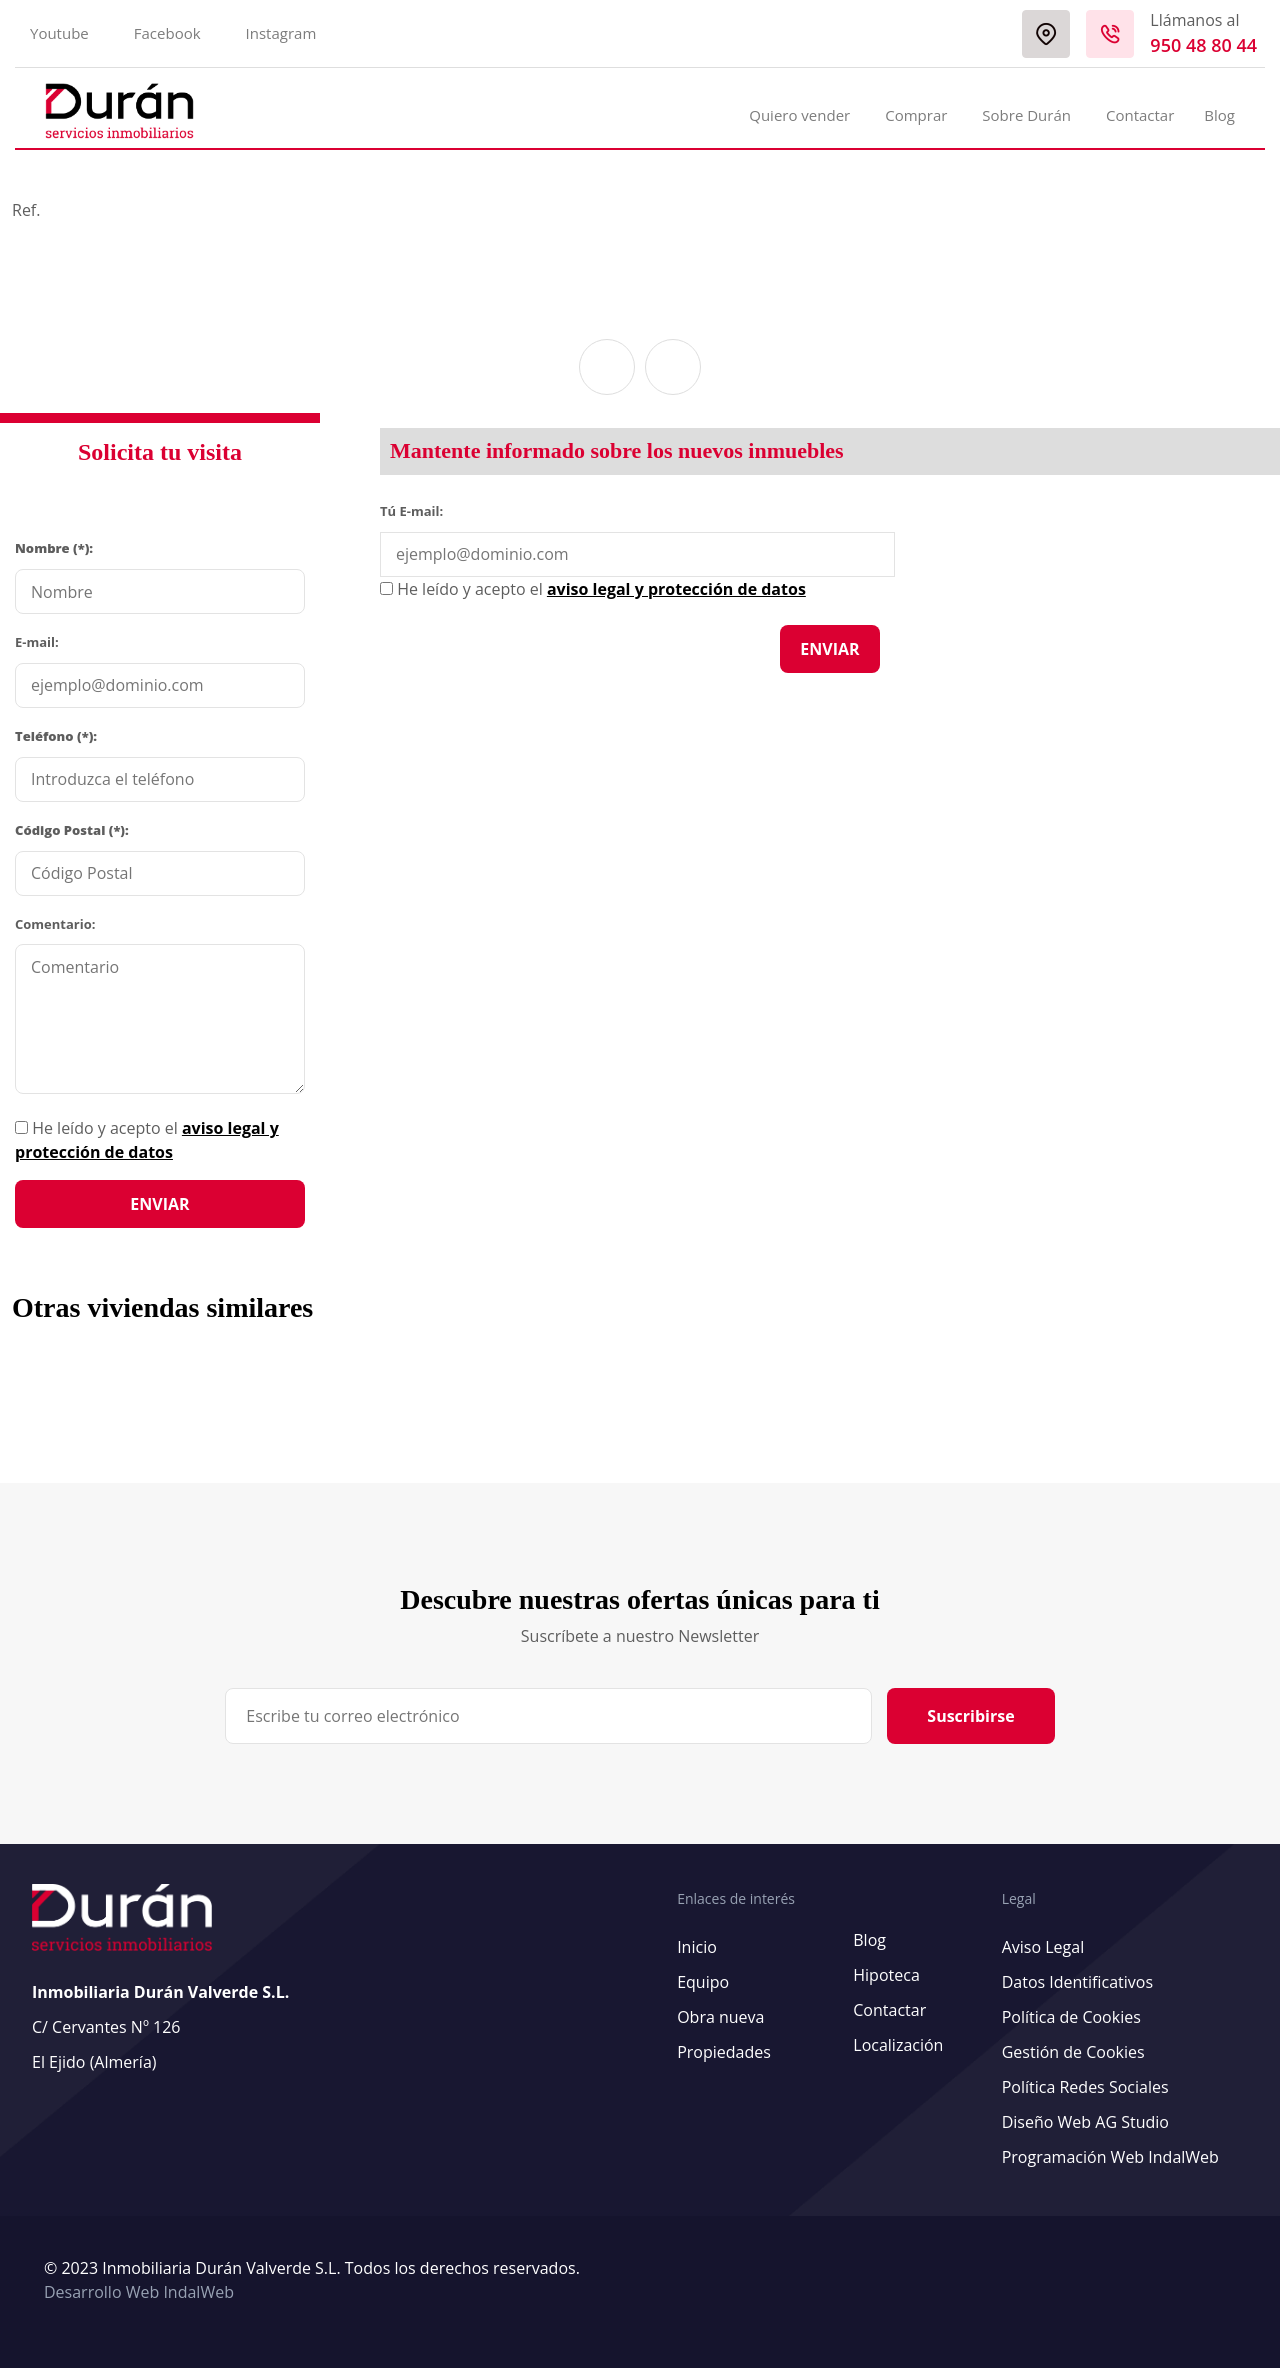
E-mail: (37, 642)
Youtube (59, 33)
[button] (607, 367)
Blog (1219, 115)
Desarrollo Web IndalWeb (139, 2292)
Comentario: (55, 924)
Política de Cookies (1071, 2017)
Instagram (281, 33)
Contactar (1140, 115)
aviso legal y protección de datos (676, 589)
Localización (898, 2045)
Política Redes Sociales (1085, 2087)
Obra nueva (720, 2017)
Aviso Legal (1043, 1947)
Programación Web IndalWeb (1110, 2157)
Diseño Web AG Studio (1085, 2122)
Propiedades (724, 2052)
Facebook (167, 33)
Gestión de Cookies (1073, 2052)
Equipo (703, 1982)
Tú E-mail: (416, 510)
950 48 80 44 (1203, 45)
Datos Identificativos (1077, 1982)
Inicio (697, 1947)
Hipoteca (886, 1975)
